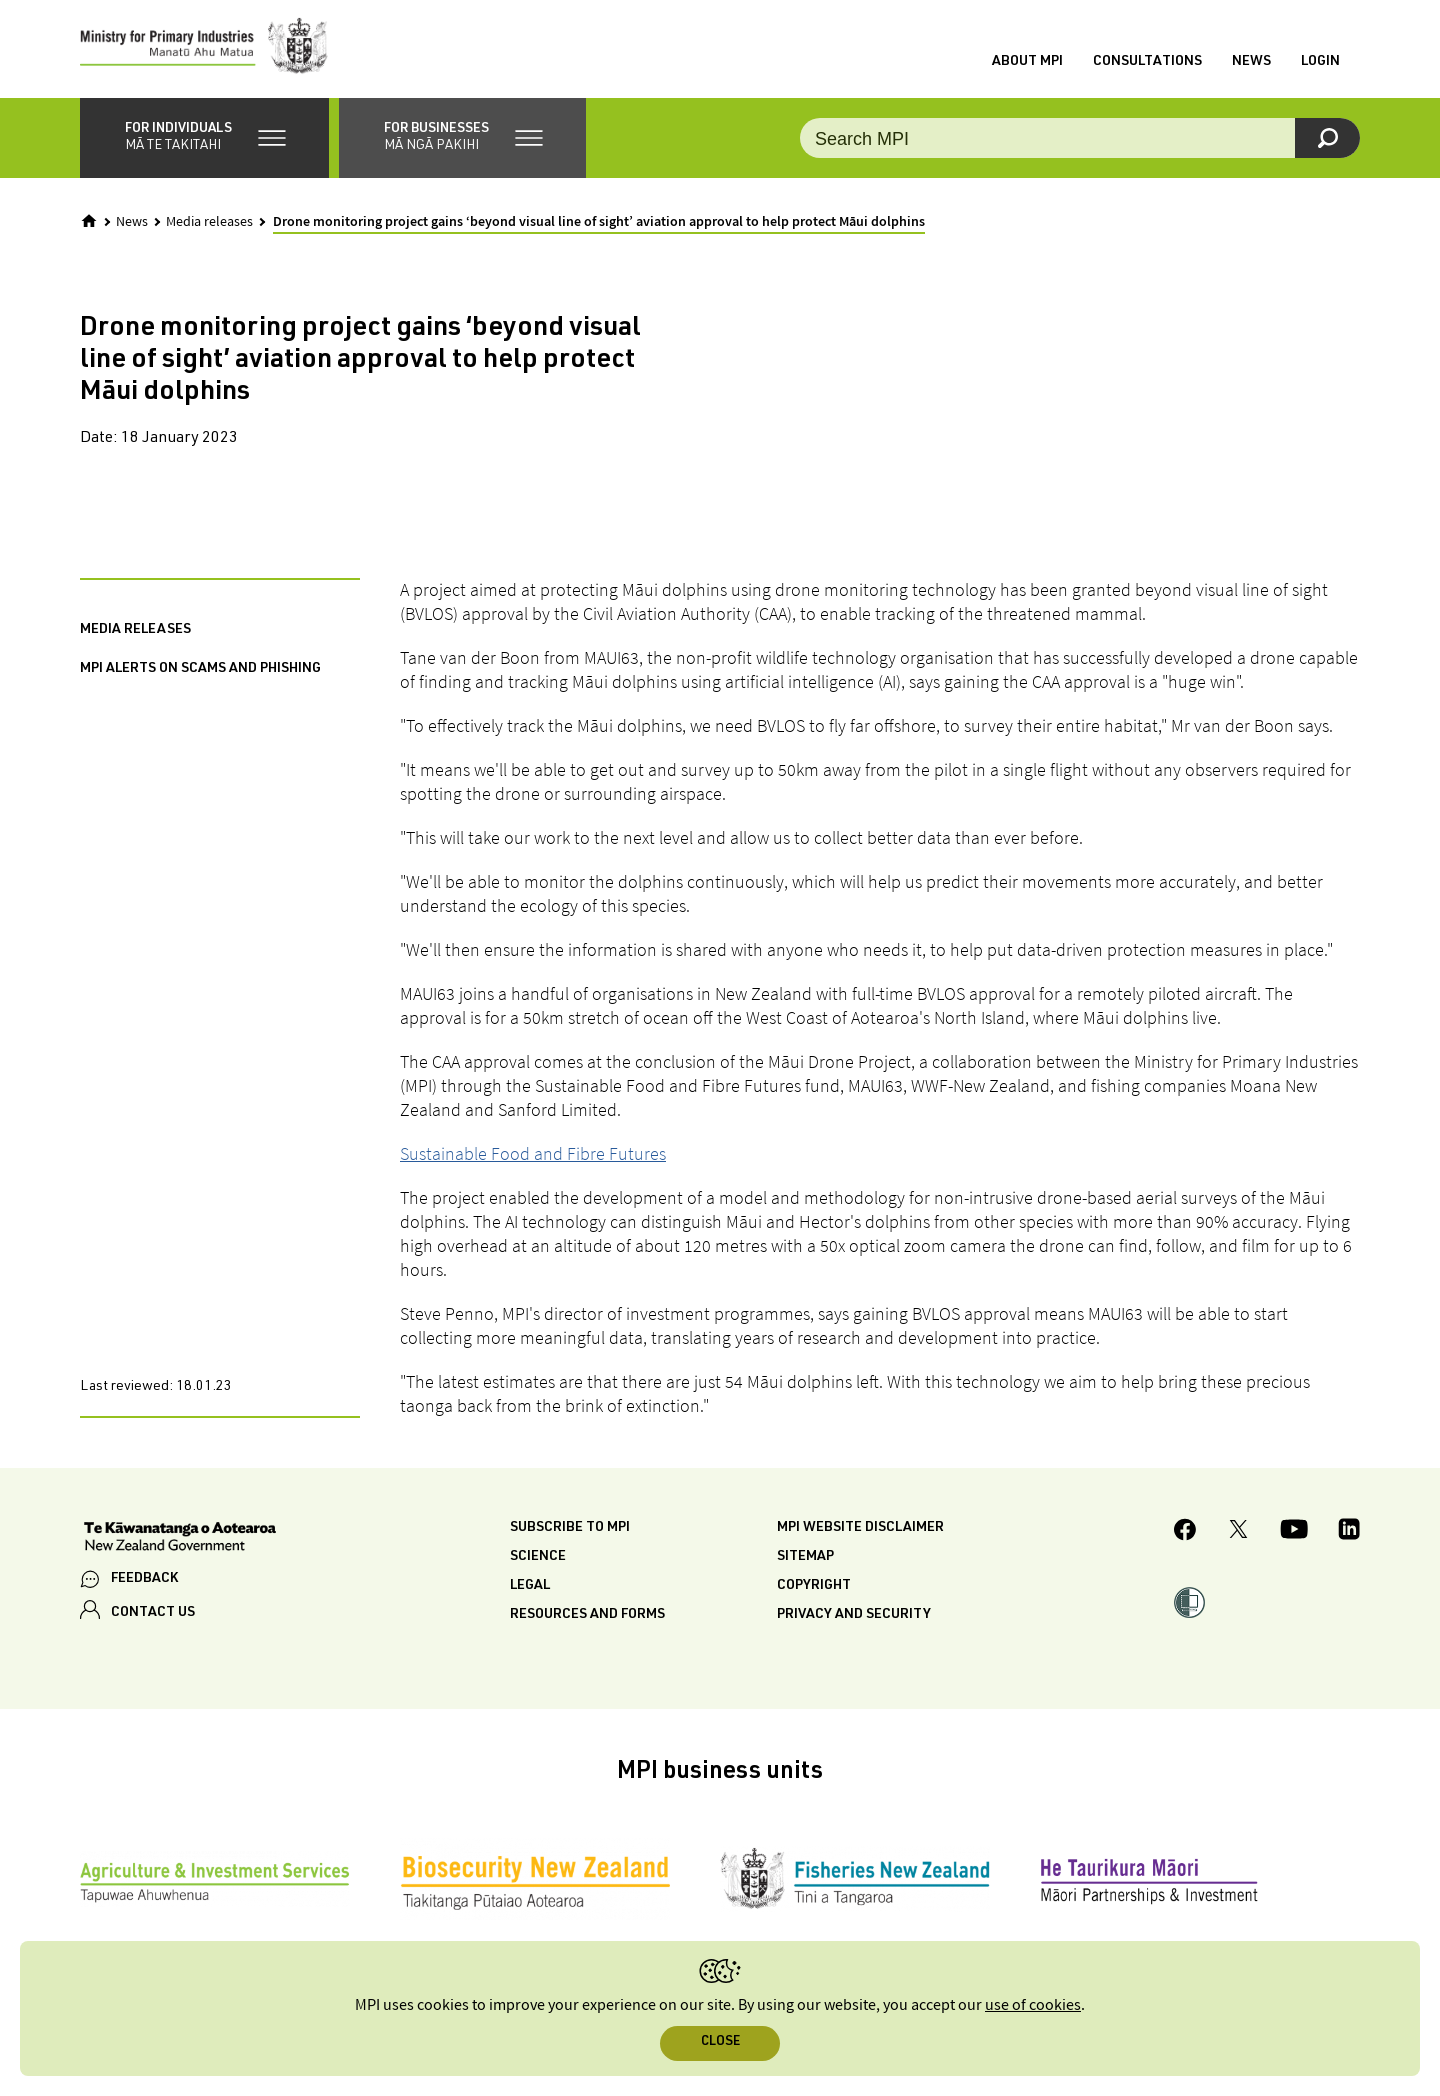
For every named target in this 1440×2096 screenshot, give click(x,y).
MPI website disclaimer (860, 1530)
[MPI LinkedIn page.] (1349, 1535)
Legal (530, 1588)
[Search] (1327, 140)
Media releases (209, 224)
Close (720, 2042)
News (1251, 63)
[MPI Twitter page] (1238, 1535)
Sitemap (805, 1559)
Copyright (814, 1588)
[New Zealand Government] (180, 1541)
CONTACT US (153, 1616)
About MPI (1027, 63)
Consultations (1147, 63)
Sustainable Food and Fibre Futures (533, 1155)
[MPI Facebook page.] (1185, 1534)
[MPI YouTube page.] (1294, 1535)
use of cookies (1033, 2005)
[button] (204, 140)
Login (1320, 63)
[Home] (89, 223)
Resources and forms (587, 1617)
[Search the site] (1080, 140)
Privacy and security (854, 1617)
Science (538, 1559)
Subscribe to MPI (570, 1530)
